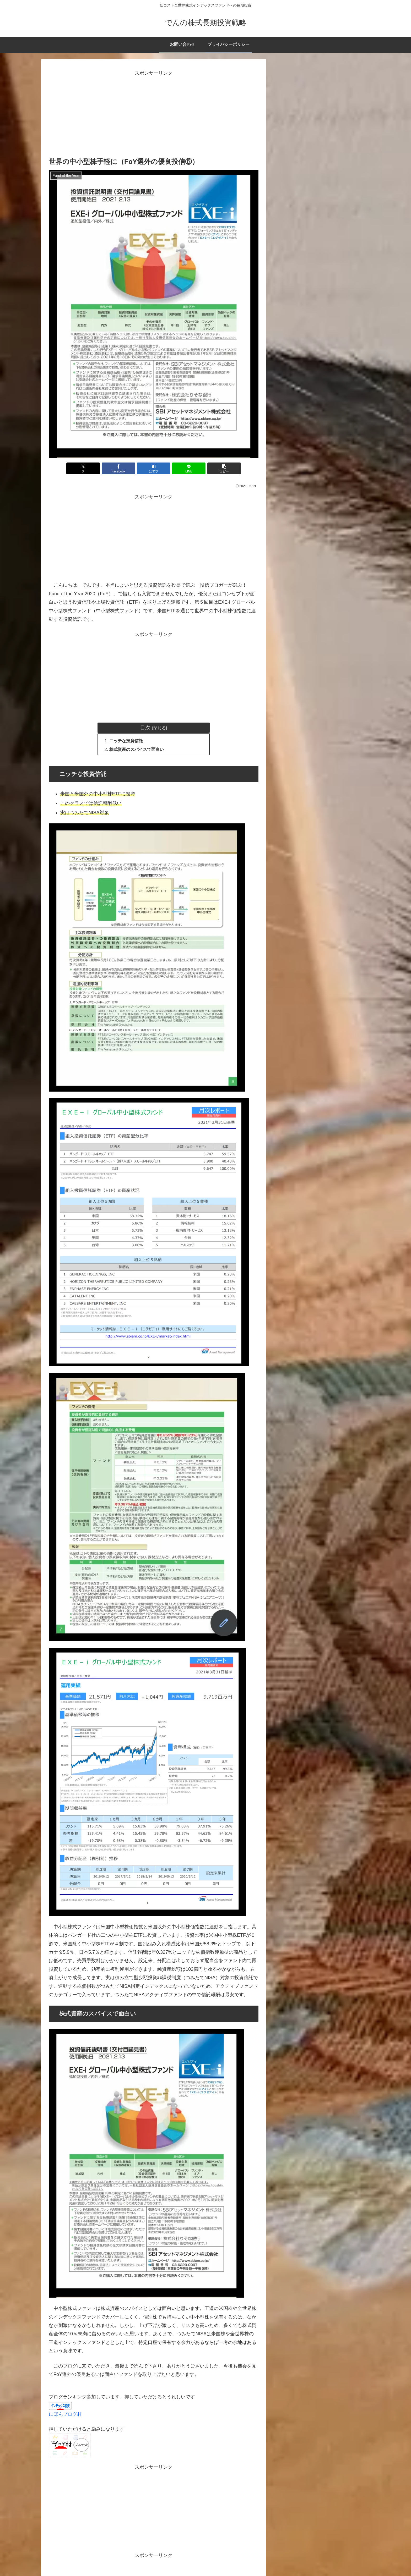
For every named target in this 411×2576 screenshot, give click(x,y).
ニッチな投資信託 (126, 740)
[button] (224, 468)
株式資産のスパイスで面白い (136, 749)
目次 (145, 727)
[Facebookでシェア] (118, 468)
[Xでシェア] (83, 468)
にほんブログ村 (65, 2414)
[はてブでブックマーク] (153, 468)
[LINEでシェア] (189, 468)
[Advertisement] (153, 114)
